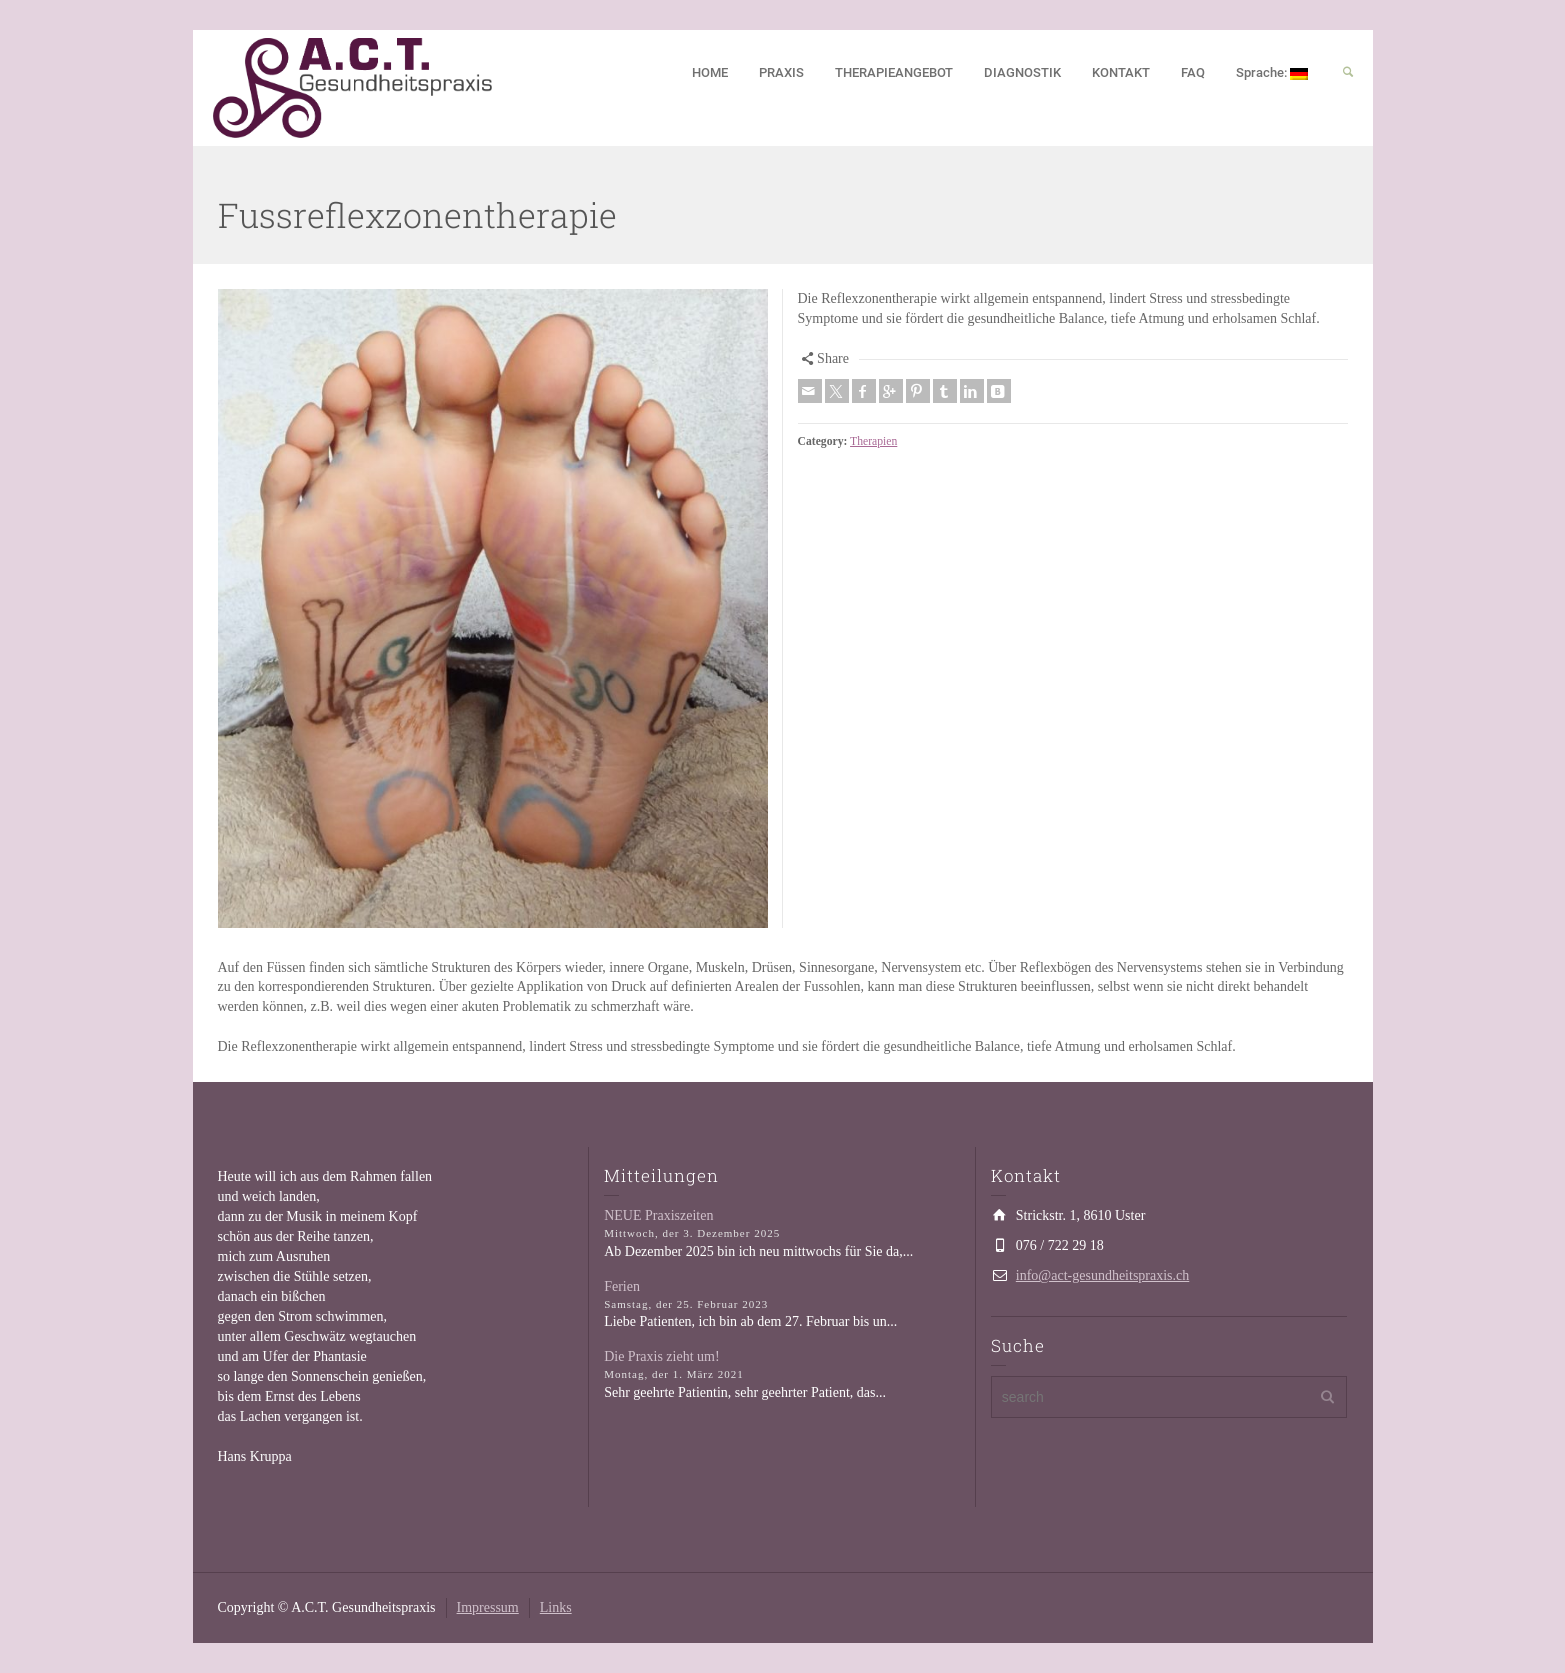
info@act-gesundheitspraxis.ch (1102, 1275)
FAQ (1193, 72)
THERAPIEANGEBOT (894, 72)
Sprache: (1272, 72)
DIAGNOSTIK (1022, 72)
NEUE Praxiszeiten (658, 1215)
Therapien (873, 441)
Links (556, 1607)
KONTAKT (1121, 72)
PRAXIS (781, 72)
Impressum (488, 1607)
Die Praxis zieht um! (661, 1356)
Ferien (622, 1286)
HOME (710, 72)
